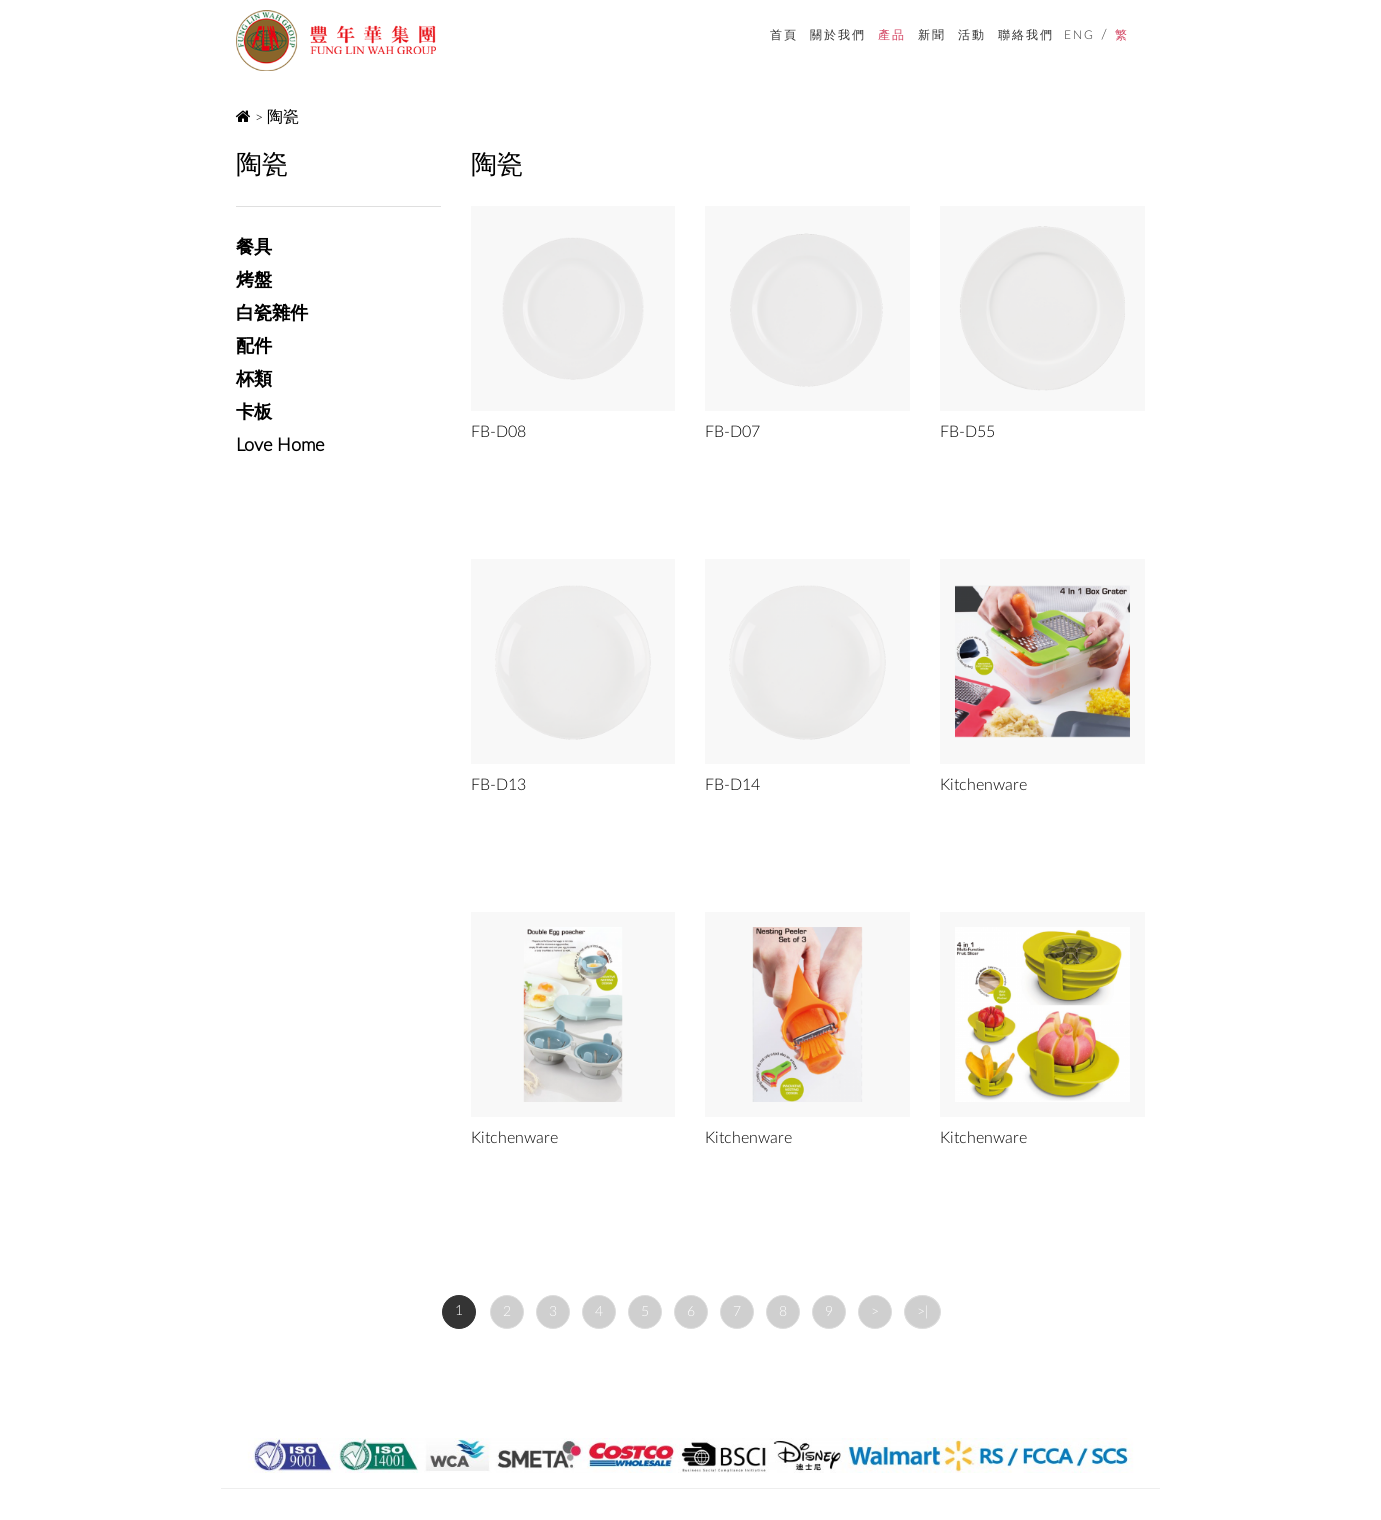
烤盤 (254, 281)
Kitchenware (983, 785)
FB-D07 (732, 432)
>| (922, 1312)
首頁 (784, 34)
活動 (972, 34)
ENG (1079, 35)
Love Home (280, 446)
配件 (254, 347)
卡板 (254, 413)
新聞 (932, 34)
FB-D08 (498, 432)
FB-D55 (967, 432)
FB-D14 (732, 785)
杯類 (254, 380)
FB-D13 (498, 785)
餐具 (254, 248)
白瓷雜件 (272, 314)
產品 (892, 34)
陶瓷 (283, 117)
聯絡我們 (1026, 34)
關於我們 (838, 34)
